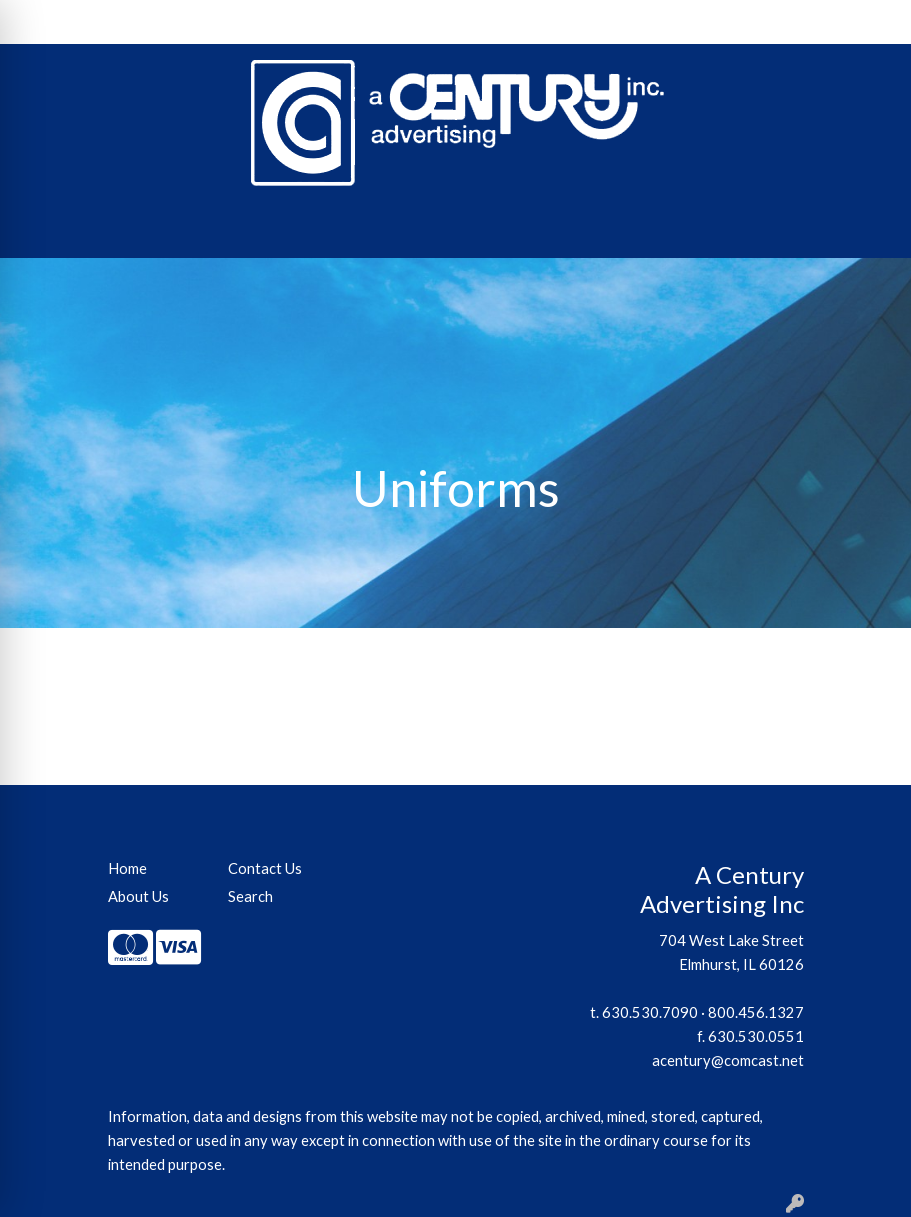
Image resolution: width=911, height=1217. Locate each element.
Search (709, 21)
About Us (109, 21)
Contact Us (195, 21)
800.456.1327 (756, 1012)
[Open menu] (871, 229)
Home (40, 21)
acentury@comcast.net (728, 1060)
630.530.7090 (650, 1012)
